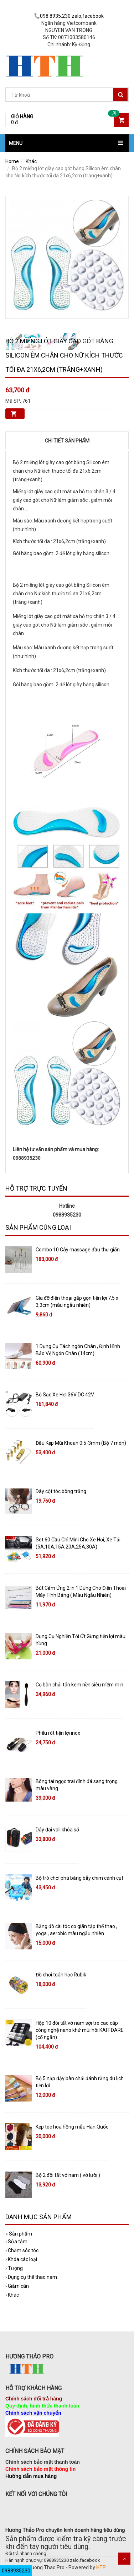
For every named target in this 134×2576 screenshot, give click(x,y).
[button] (67, 143)
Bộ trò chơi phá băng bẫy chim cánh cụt (79, 1878)
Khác (31, 161)
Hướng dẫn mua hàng (31, 2476)
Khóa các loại (21, 2259)
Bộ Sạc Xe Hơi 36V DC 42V (65, 1394)
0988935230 (16, 2571)
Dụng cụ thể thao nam (31, 2277)
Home (12, 161)
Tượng (14, 2268)
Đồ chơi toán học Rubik (61, 1974)
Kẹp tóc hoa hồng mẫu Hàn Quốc (72, 2127)
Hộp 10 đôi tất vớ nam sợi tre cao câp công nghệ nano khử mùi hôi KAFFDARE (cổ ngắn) (80, 2030)
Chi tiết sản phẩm (67, 441)
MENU (15, 143)
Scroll (124, 2559)
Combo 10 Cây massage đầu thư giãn (78, 1249)
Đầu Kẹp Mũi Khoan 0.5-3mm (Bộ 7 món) (81, 1443)
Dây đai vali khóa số (57, 1829)
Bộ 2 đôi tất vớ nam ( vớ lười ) (68, 2175)
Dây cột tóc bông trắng (61, 1491)
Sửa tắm (16, 2241)
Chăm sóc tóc (21, 2250)
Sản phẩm (18, 2234)
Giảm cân (17, 2286)
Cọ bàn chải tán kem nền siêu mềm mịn (79, 1684)
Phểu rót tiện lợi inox (58, 1733)
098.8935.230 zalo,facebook (69, 16)
